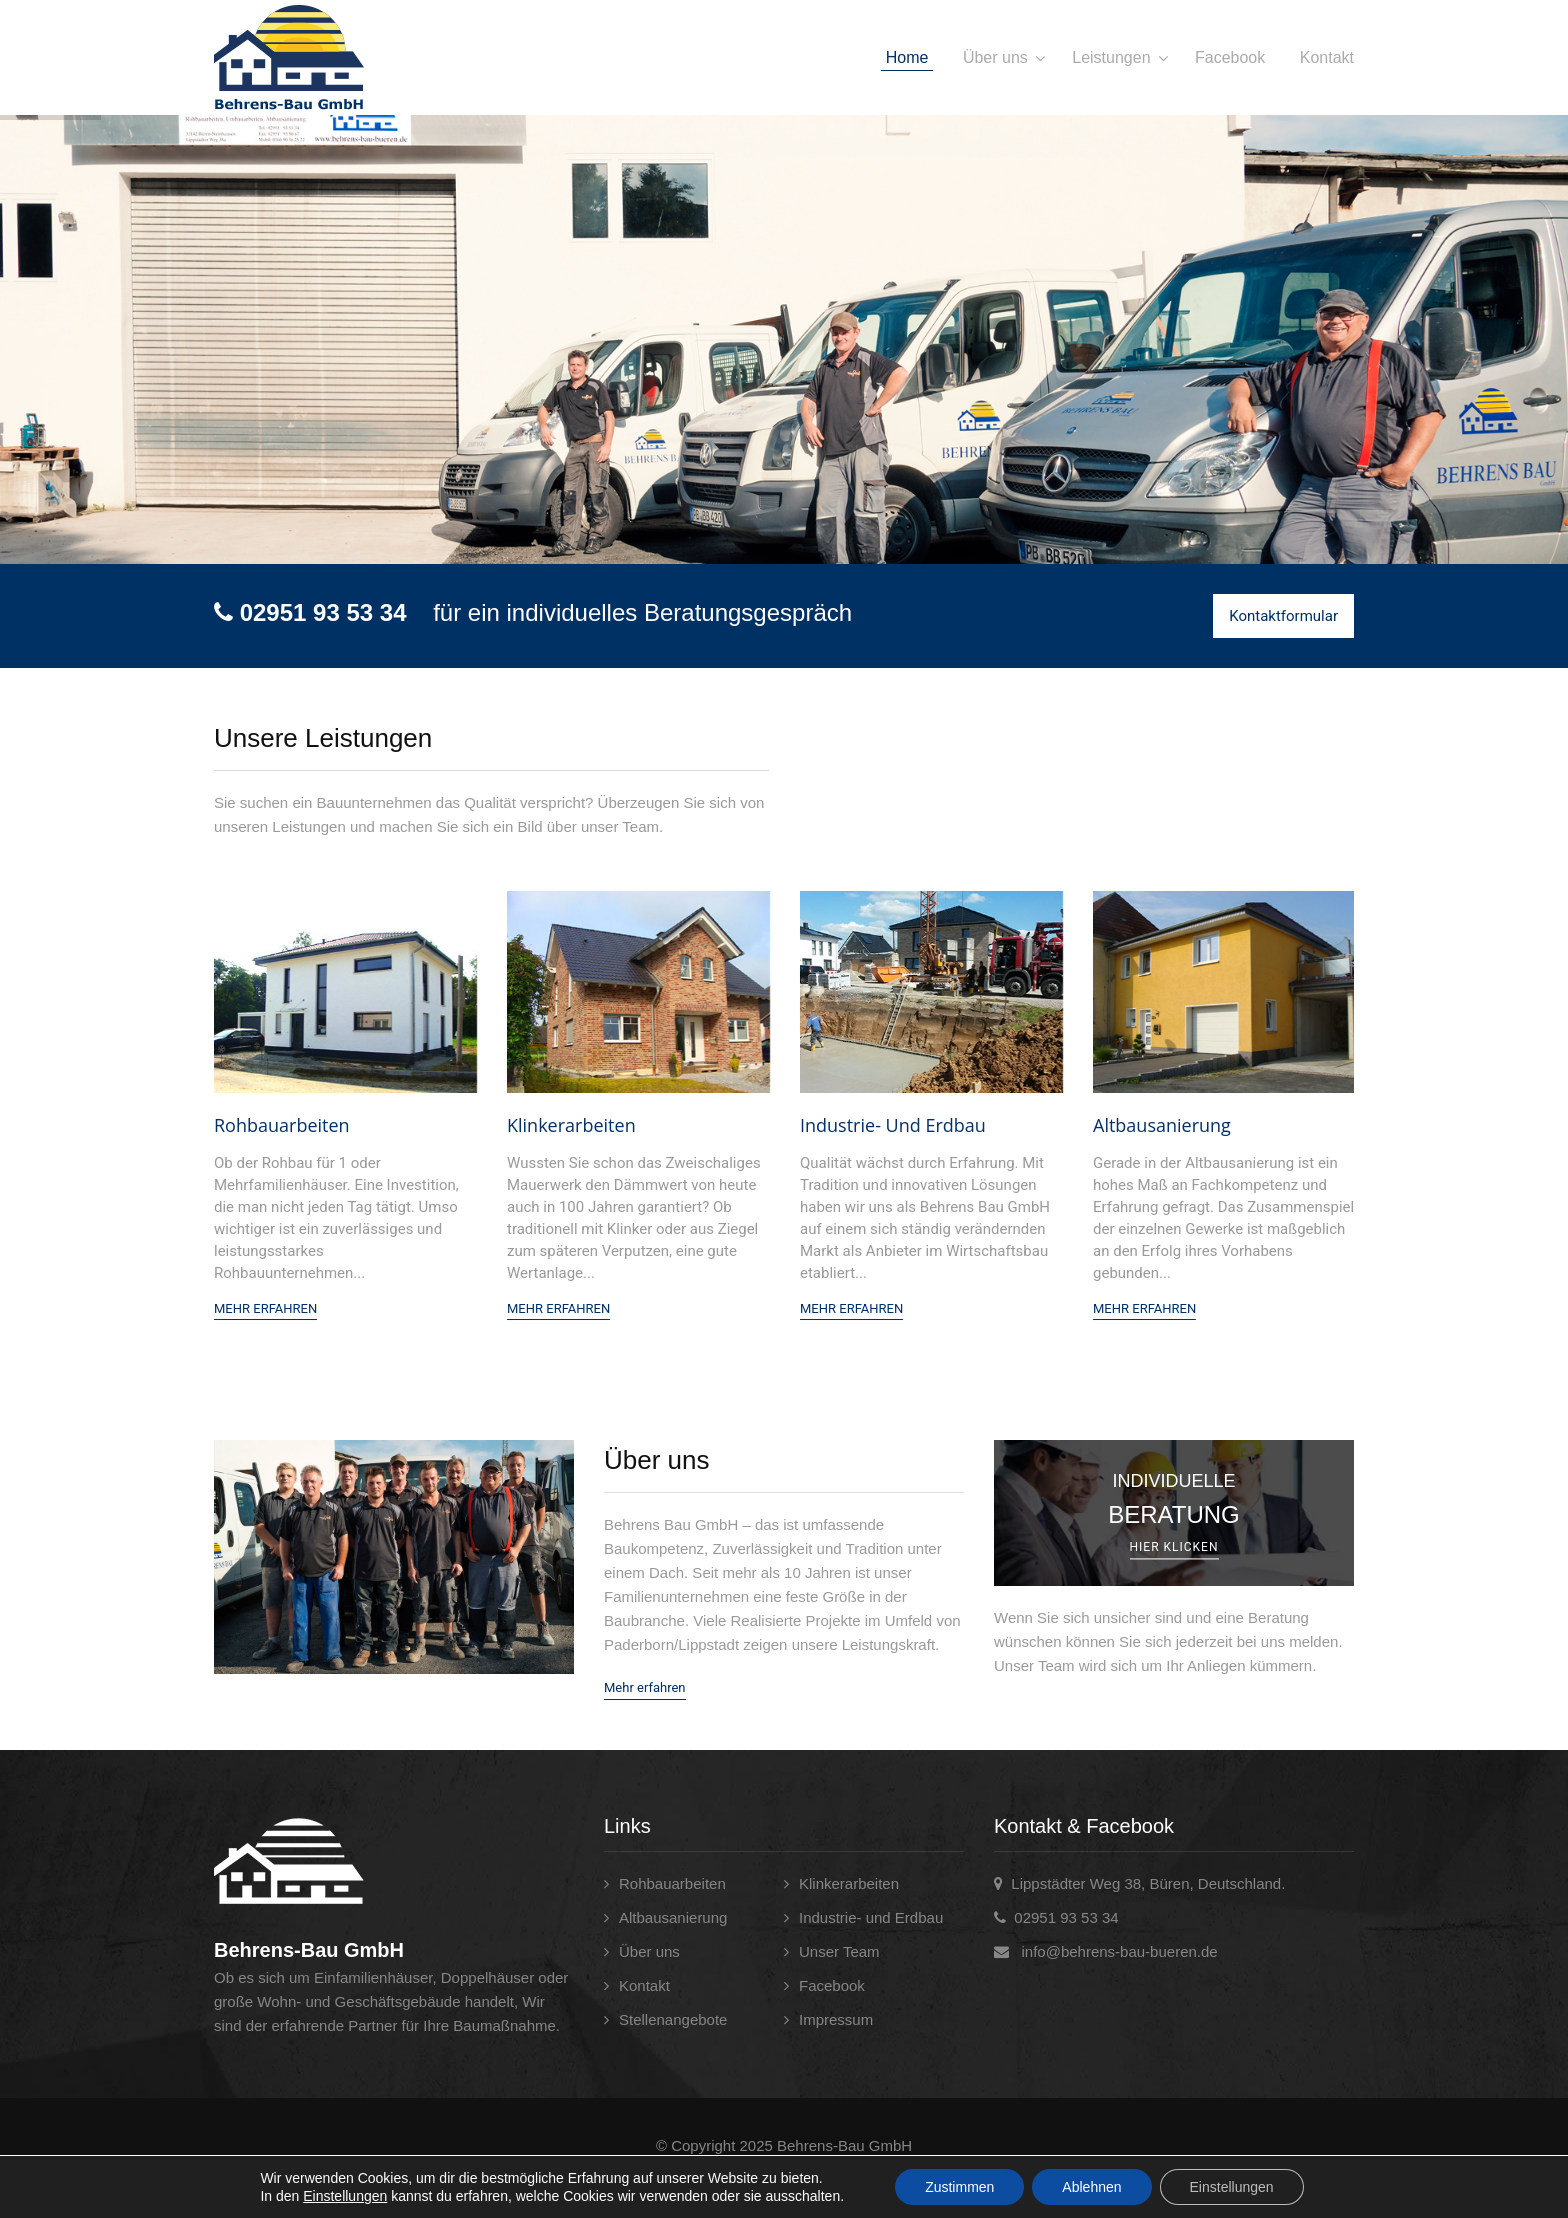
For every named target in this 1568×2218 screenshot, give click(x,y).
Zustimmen (959, 2187)
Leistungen (1111, 57)
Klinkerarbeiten (571, 1125)
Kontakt (1327, 57)
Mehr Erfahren (265, 1308)
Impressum (836, 2019)
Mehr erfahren (645, 1687)
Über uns (995, 57)
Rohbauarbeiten (282, 1125)
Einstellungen (345, 2196)
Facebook (1230, 57)
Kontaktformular (1283, 616)
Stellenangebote (673, 2019)
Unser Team (839, 1951)
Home (907, 57)
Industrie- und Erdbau (893, 1125)
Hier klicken (1174, 1548)
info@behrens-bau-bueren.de (1119, 1951)
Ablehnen (1091, 2187)
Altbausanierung (1162, 1125)
